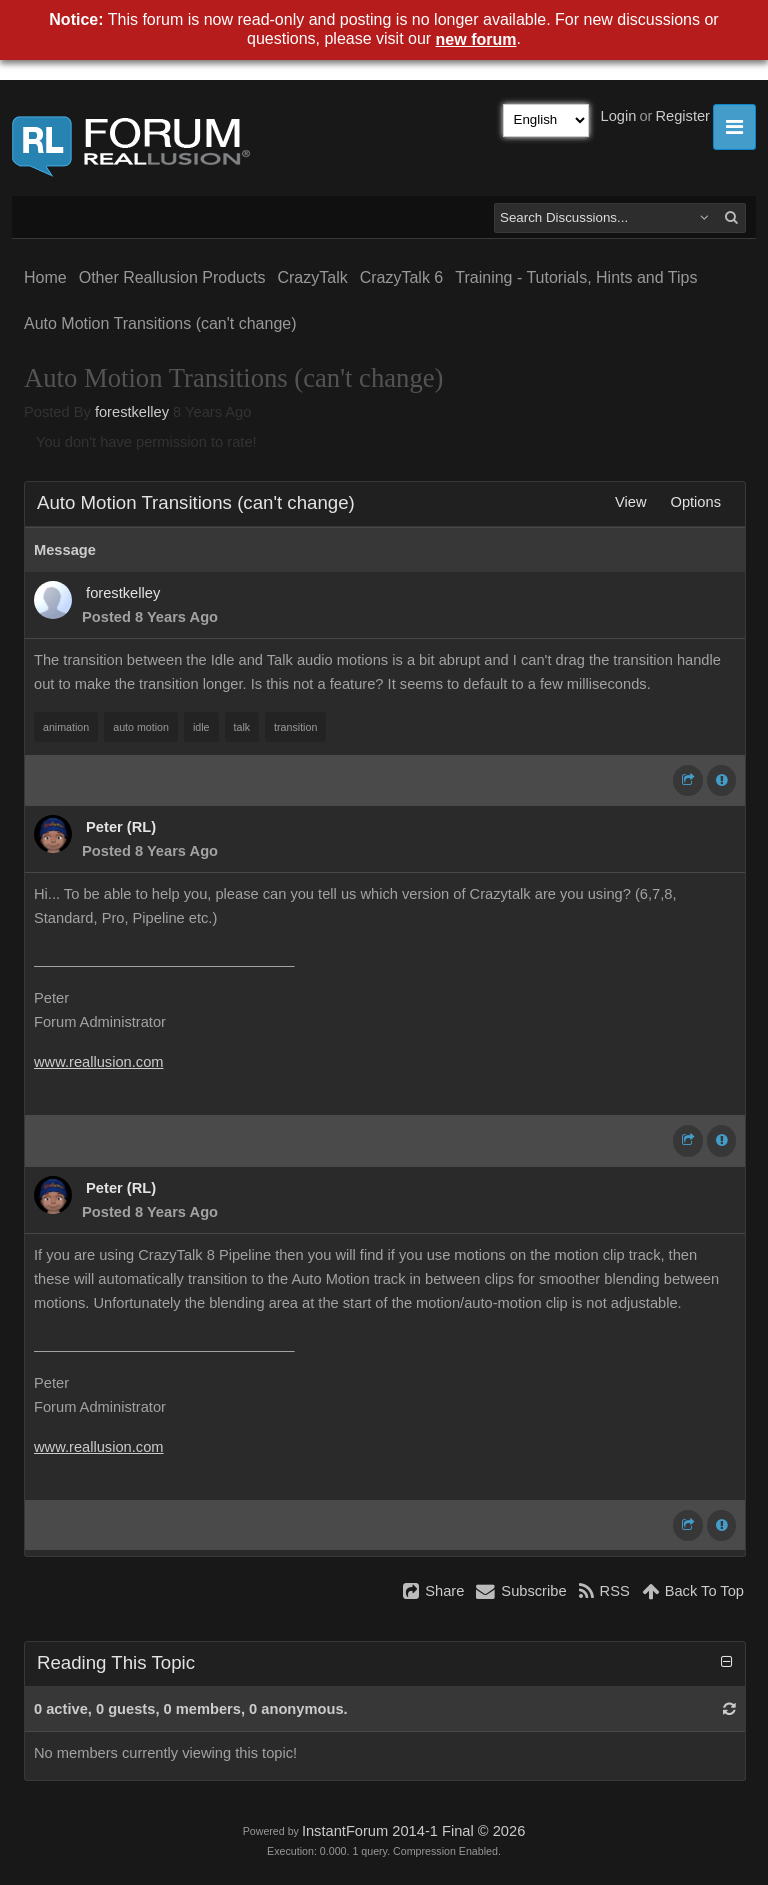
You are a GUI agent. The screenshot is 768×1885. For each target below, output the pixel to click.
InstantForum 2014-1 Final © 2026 (413, 1831)
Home (45, 277)
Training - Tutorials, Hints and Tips (576, 277)
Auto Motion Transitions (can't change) (160, 323)
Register (682, 116)
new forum (476, 39)
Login (619, 116)
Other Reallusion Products (172, 277)
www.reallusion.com (99, 1062)
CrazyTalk (312, 277)
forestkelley (132, 412)
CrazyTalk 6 (402, 277)
